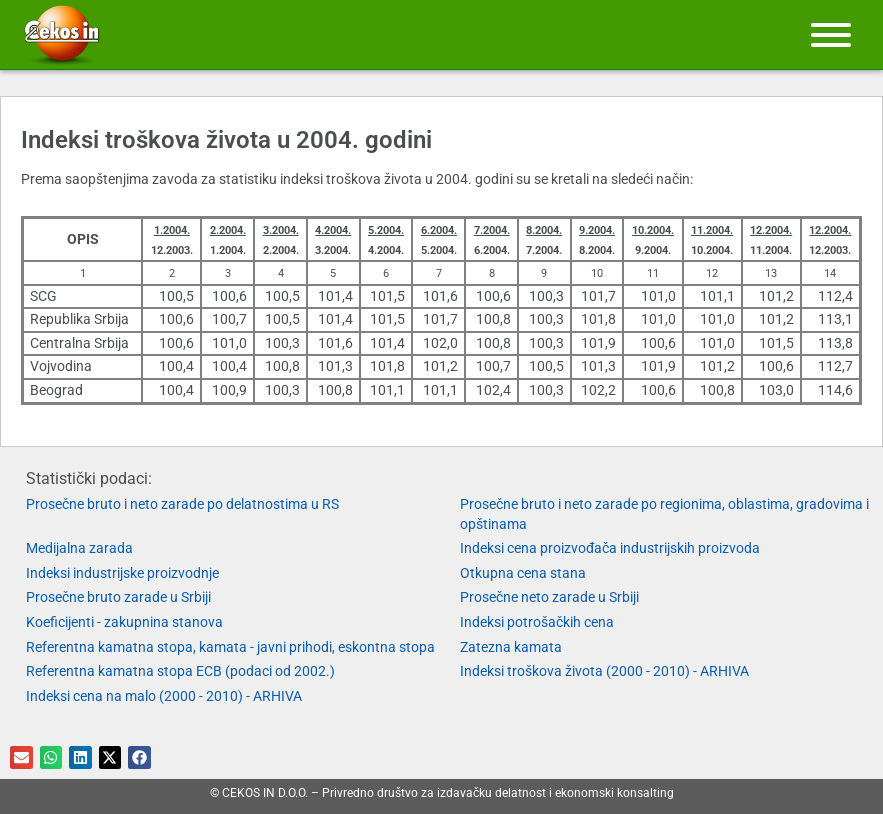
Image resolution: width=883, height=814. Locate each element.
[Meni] (831, 35)
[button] (21, 757)
